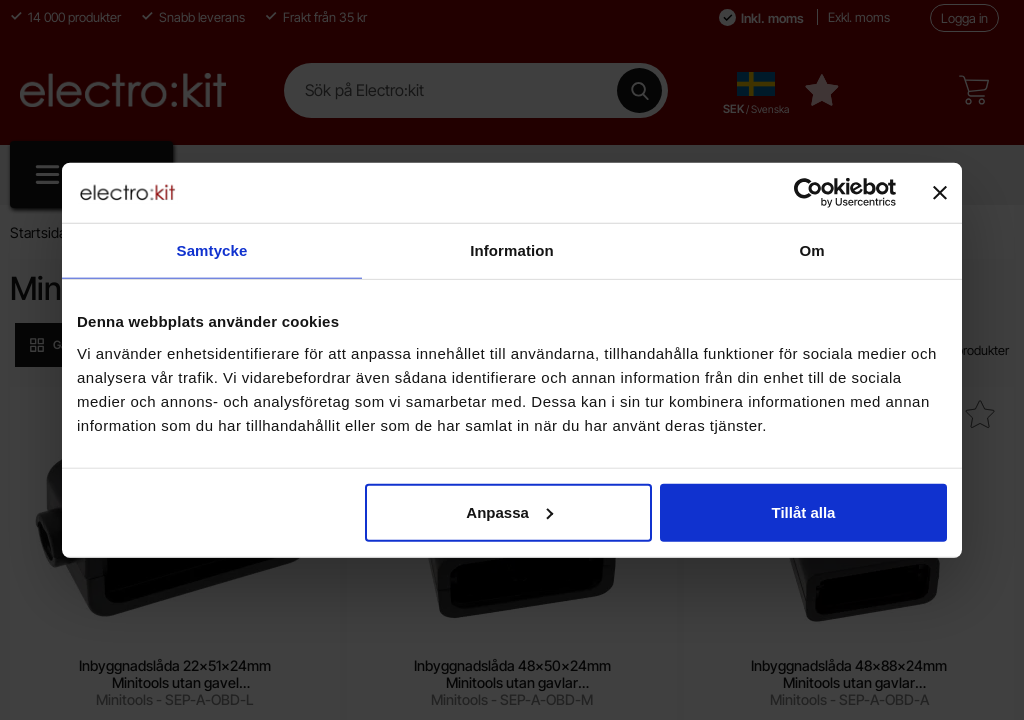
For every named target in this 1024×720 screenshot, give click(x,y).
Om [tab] (811, 250)
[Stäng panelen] (940, 193)
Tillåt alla (803, 511)
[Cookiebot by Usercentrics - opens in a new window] (808, 193)
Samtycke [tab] (212, 250)
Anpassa (509, 511)
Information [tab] (512, 250)
